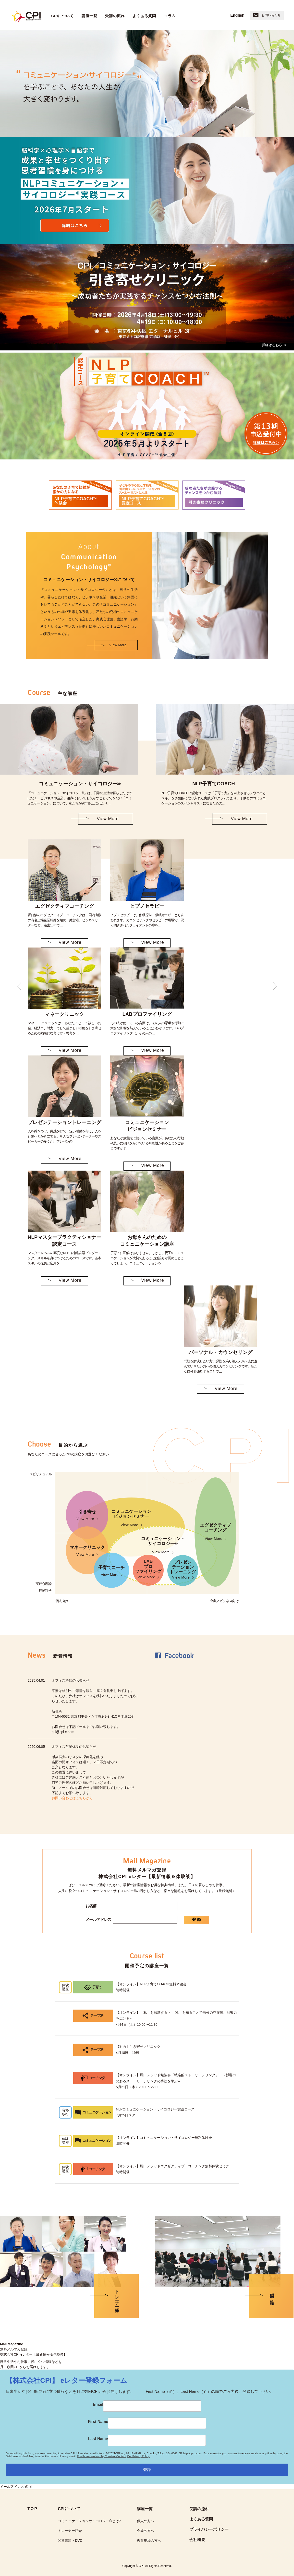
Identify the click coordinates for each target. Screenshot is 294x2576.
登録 (147, 2470)
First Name (98, 2422)
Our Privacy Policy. (138, 2456)
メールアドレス (98, 1919)
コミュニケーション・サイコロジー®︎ (162, 1545)
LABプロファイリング (148, 1569)
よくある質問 (144, 16)
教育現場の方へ (149, 2540)
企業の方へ (145, 2531)
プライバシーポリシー (209, 2529)
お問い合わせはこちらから (72, 1798)
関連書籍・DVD (70, 2540)
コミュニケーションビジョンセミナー (131, 1518)
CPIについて (62, 16)
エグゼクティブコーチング (215, 1532)
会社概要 (197, 2540)
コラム (170, 16)
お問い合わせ (267, 15)
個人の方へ (145, 2521)
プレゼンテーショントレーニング (183, 1569)
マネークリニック (87, 1551)
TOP (32, 2509)
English (237, 15)
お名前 (91, 1906)
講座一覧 (89, 16)
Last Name (98, 2439)
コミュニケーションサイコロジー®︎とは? (89, 2521)
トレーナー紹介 (70, 2531)
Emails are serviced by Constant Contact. (101, 2456)
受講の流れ (115, 16)
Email (98, 2405)
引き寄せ (87, 1515)
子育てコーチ (111, 1571)
